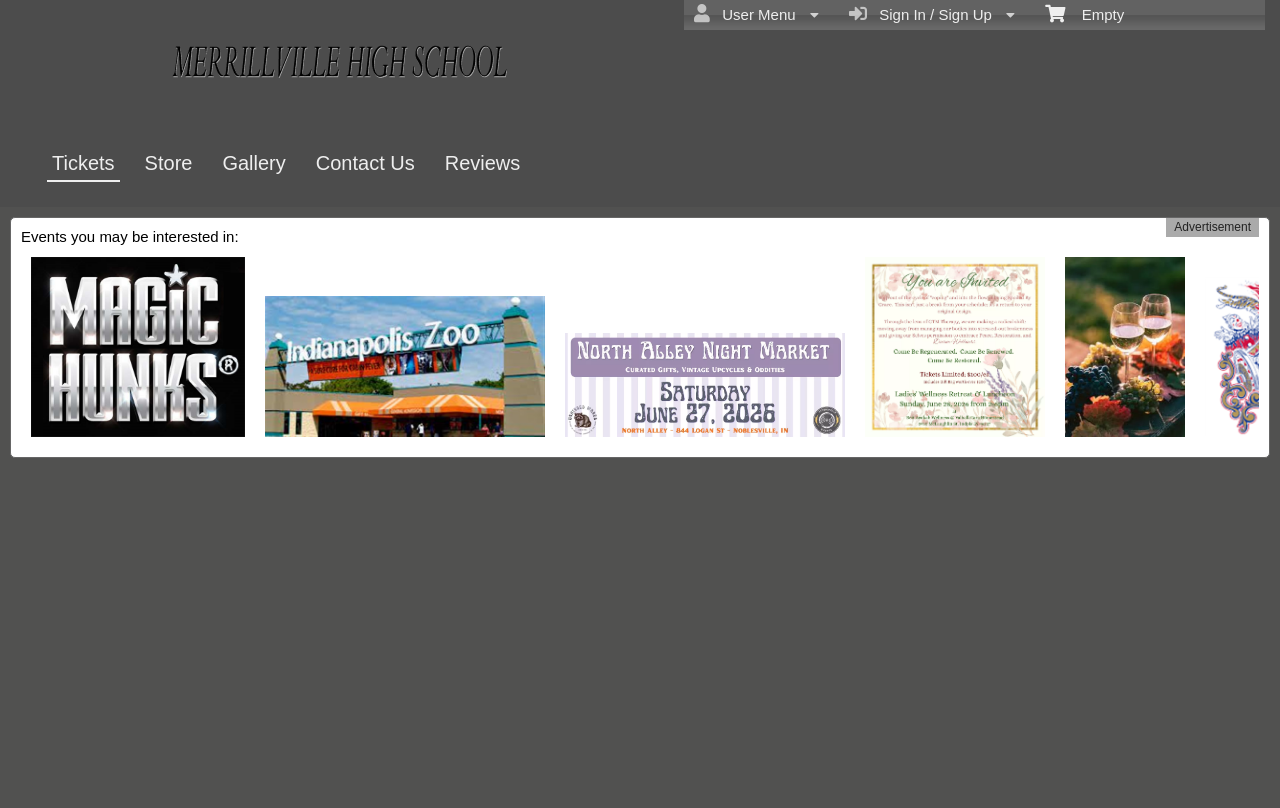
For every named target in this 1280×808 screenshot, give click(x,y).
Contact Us (365, 163)
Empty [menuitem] (1084, 13)
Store (169, 163)
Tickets (83, 163)
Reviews (483, 163)
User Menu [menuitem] (756, 14)
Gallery (253, 163)
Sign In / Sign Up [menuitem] (932, 14)
